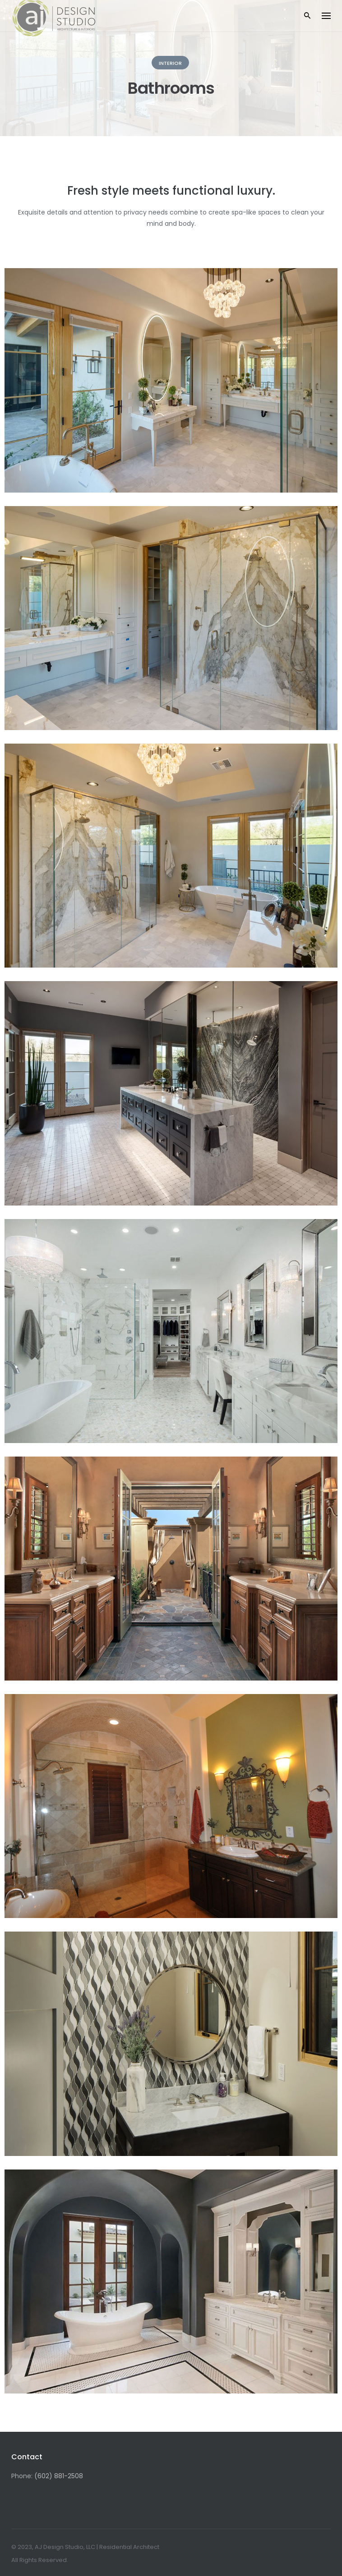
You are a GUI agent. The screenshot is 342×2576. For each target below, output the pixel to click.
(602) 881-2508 (58, 2475)
